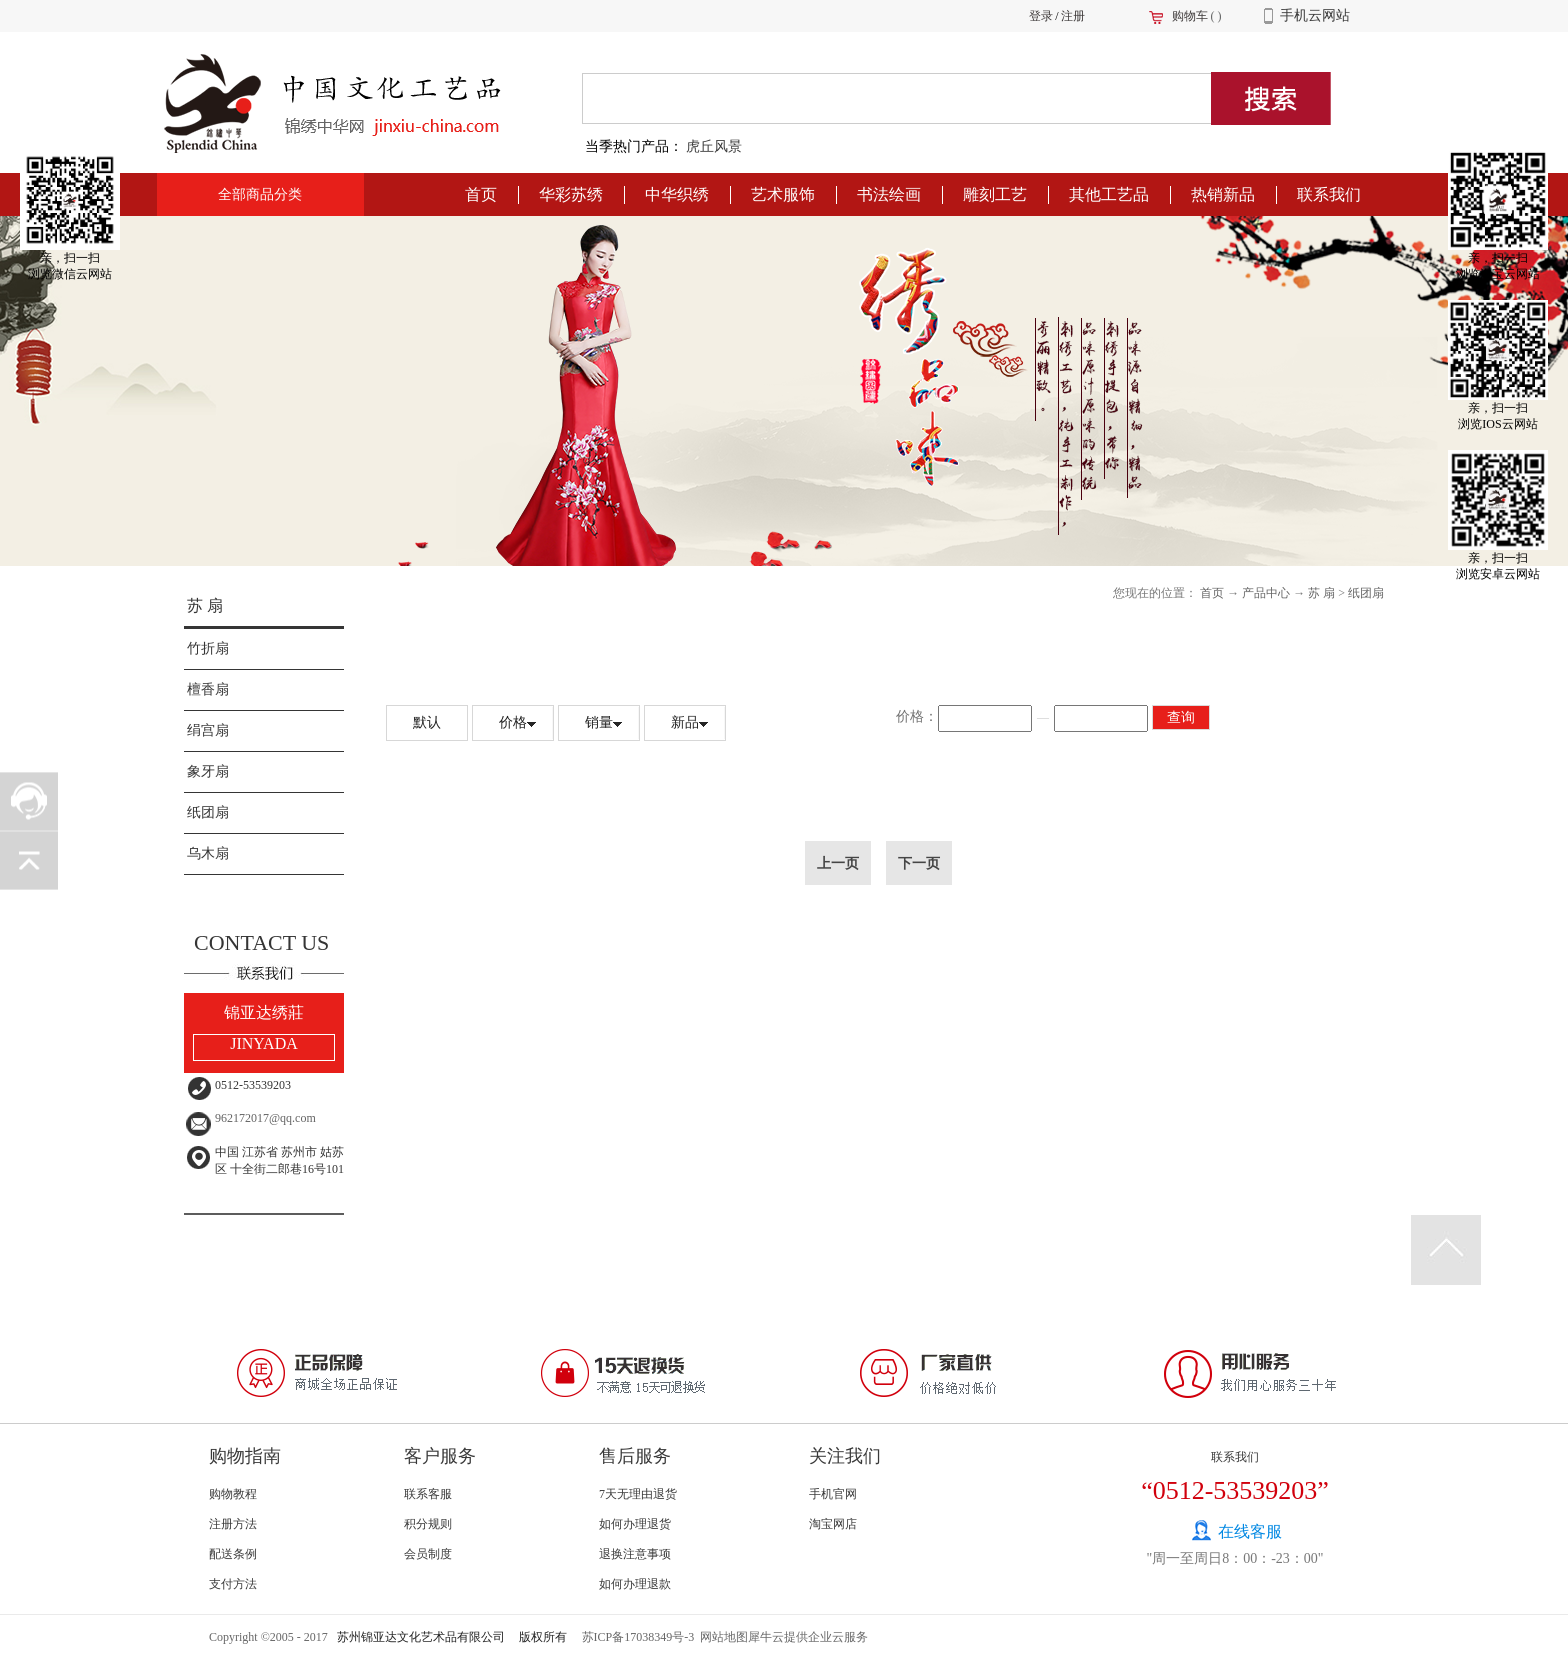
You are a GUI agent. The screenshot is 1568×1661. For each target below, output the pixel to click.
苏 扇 (205, 605)
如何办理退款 (635, 1584)
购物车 (1190, 16)
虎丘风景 (714, 146)
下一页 (919, 863)
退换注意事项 (635, 1554)
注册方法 (233, 1524)
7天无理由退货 (638, 1494)
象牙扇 (208, 771)
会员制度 (428, 1554)
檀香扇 (208, 689)
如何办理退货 (635, 1524)
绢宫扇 (208, 730)
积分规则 (428, 1524)
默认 (427, 722)
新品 (685, 722)
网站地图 (721, 1637)
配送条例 (233, 1554)
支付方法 (233, 1584)
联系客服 (428, 1494)
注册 (1073, 16)
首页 (481, 194)
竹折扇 (208, 648)
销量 (599, 722)
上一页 (838, 863)
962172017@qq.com (265, 1118)
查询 (1181, 717)
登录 (1041, 16)
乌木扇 (208, 853)
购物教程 (233, 1494)
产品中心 (1266, 593)
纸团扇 (208, 812)
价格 (513, 722)
